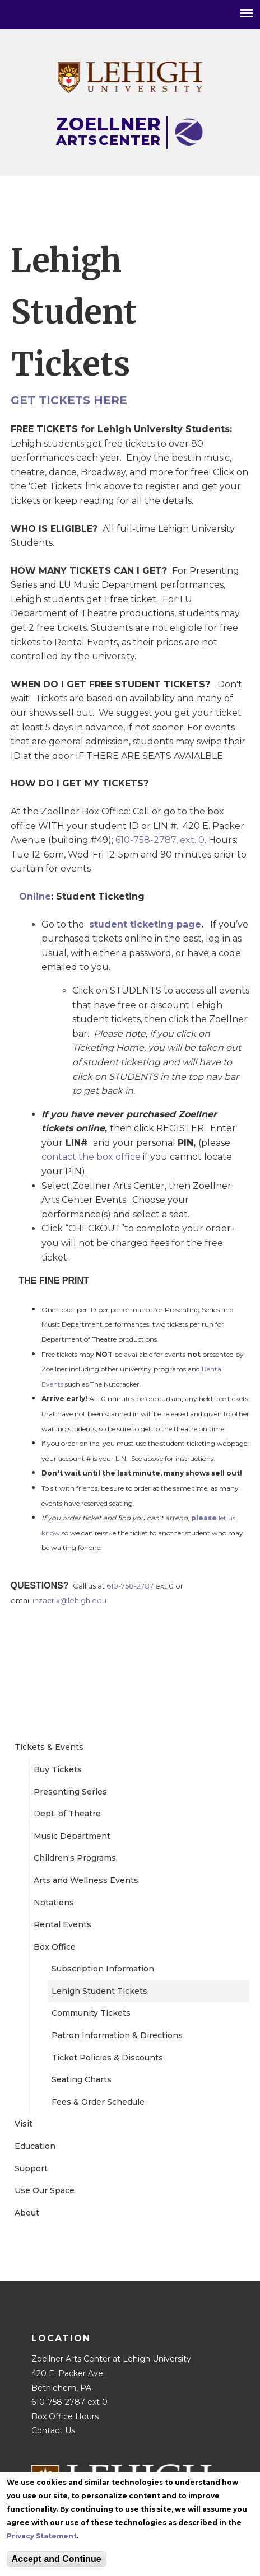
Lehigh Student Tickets (99, 1991)
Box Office (55, 1947)
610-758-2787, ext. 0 (160, 840)
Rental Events (62, 1924)
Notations (54, 1903)
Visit (23, 2124)
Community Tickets (91, 2013)
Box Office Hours (65, 2416)
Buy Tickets (58, 1769)
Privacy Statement (42, 2536)
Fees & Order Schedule (98, 2102)
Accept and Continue (56, 2559)
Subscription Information (103, 1969)
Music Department (72, 1836)
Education (35, 2146)
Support (31, 2168)
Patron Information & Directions (117, 2035)
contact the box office (91, 1156)
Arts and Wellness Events (86, 1880)
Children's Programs (75, 1858)
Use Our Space (45, 2190)
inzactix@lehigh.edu (69, 1600)
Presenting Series (70, 1792)
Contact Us (53, 2430)
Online (35, 896)
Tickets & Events (49, 1747)
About (27, 2213)
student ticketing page (145, 924)
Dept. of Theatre (67, 1814)
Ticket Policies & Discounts (107, 2058)
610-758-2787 (130, 1585)
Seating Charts (82, 2079)
